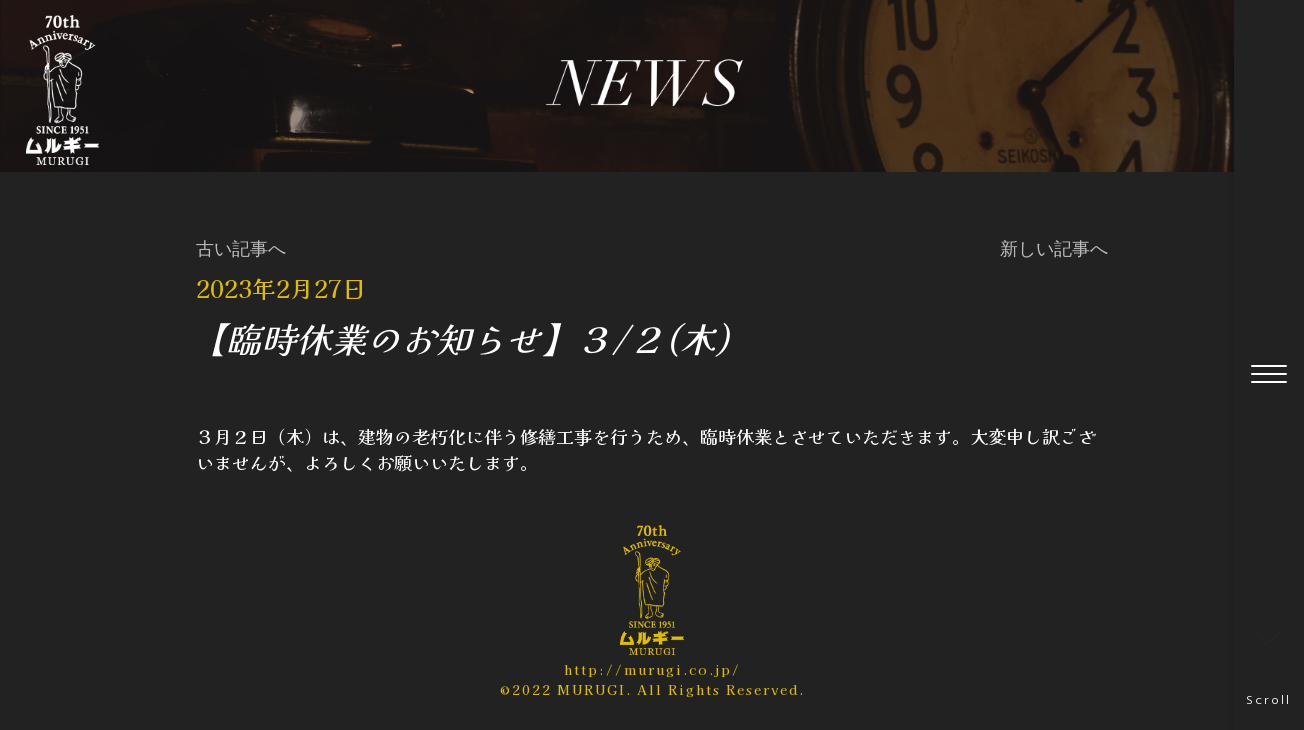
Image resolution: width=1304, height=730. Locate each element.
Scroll (1268, 665)
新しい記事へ (1054, 249)
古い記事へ (241, 249)
